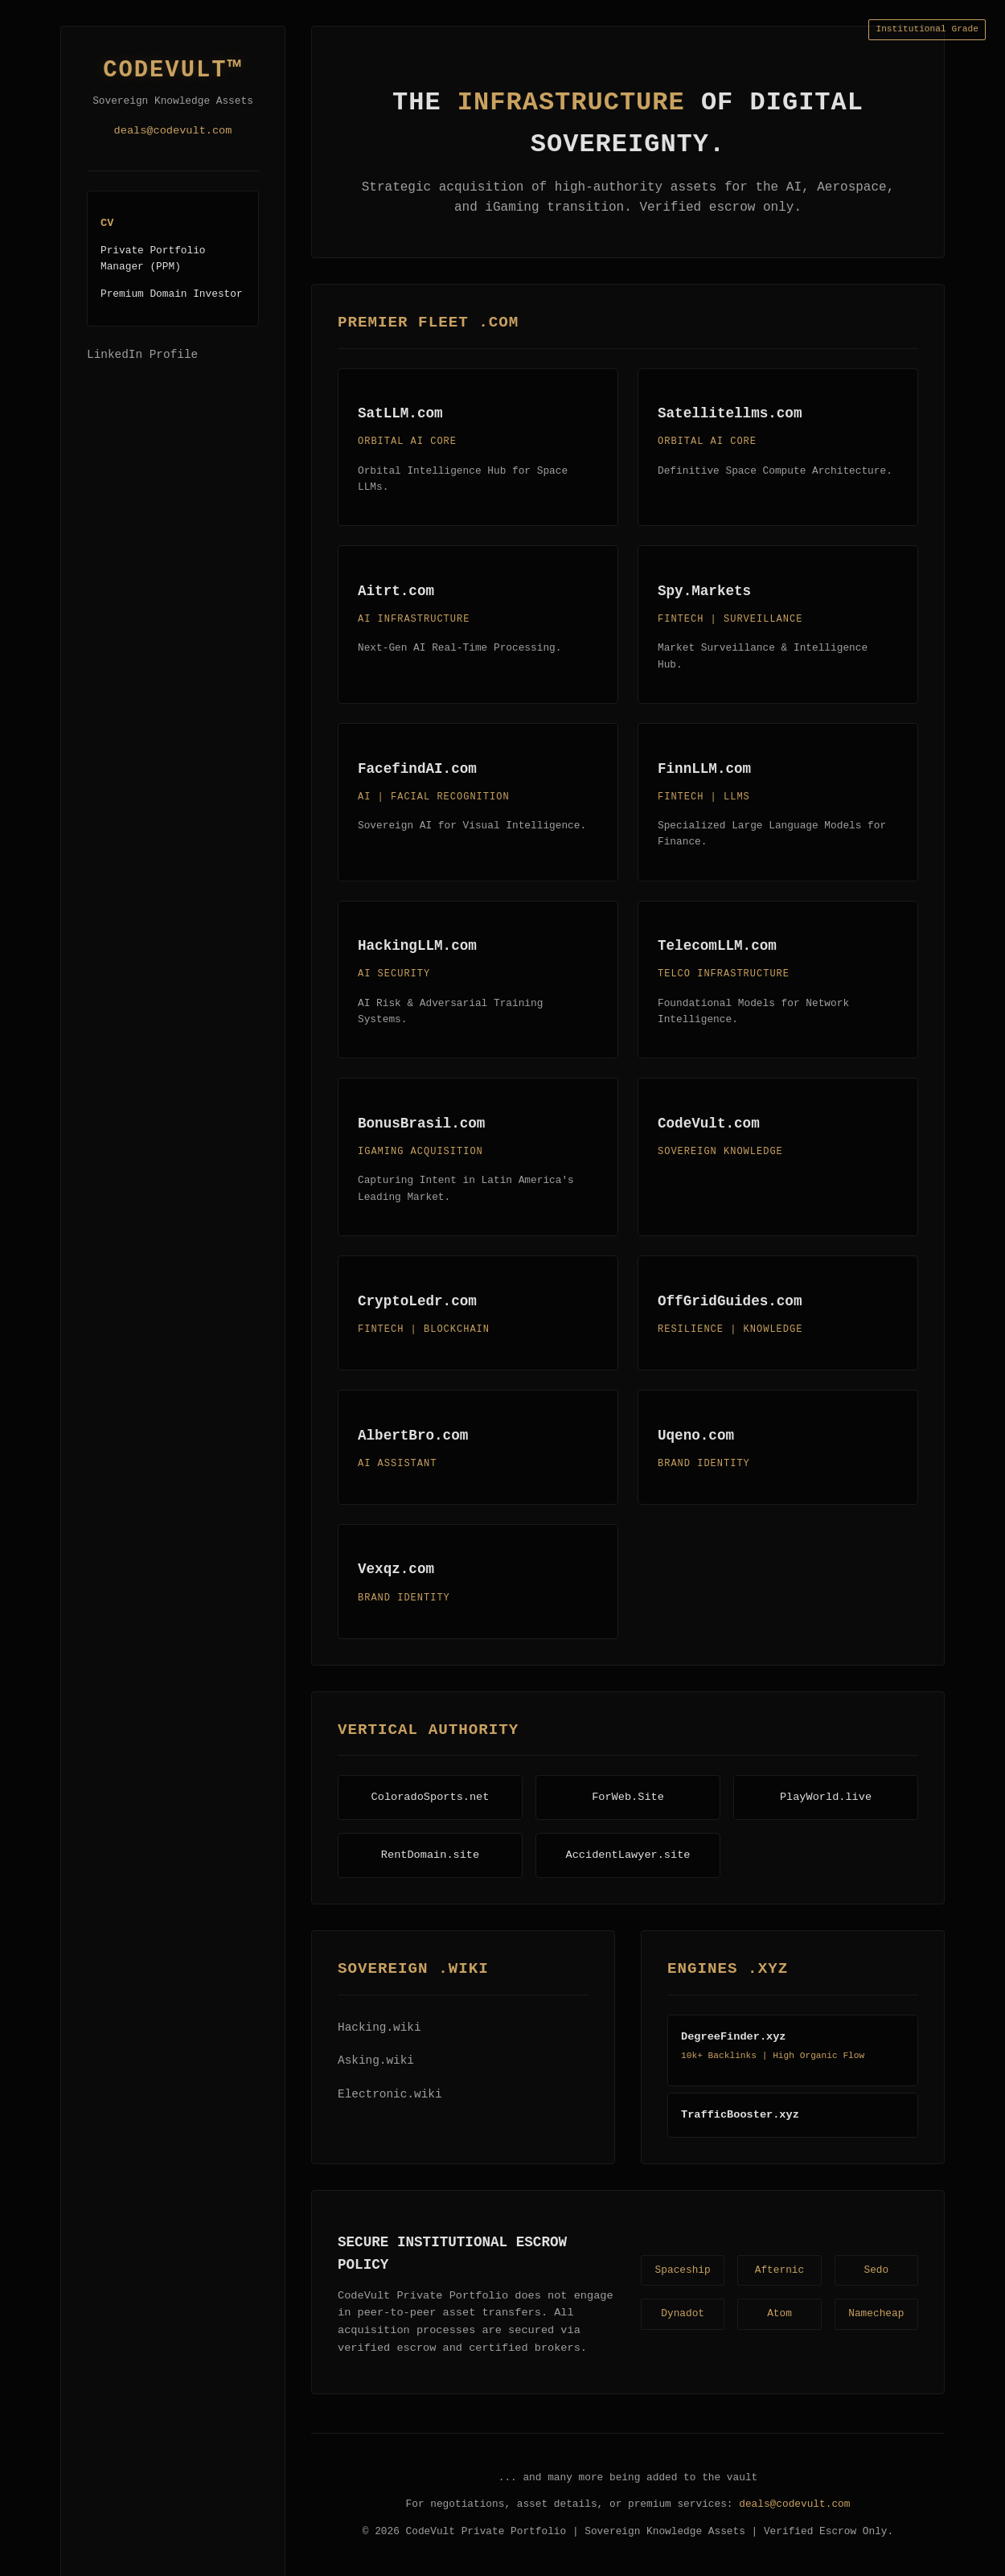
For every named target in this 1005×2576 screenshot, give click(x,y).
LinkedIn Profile (142, 354)
